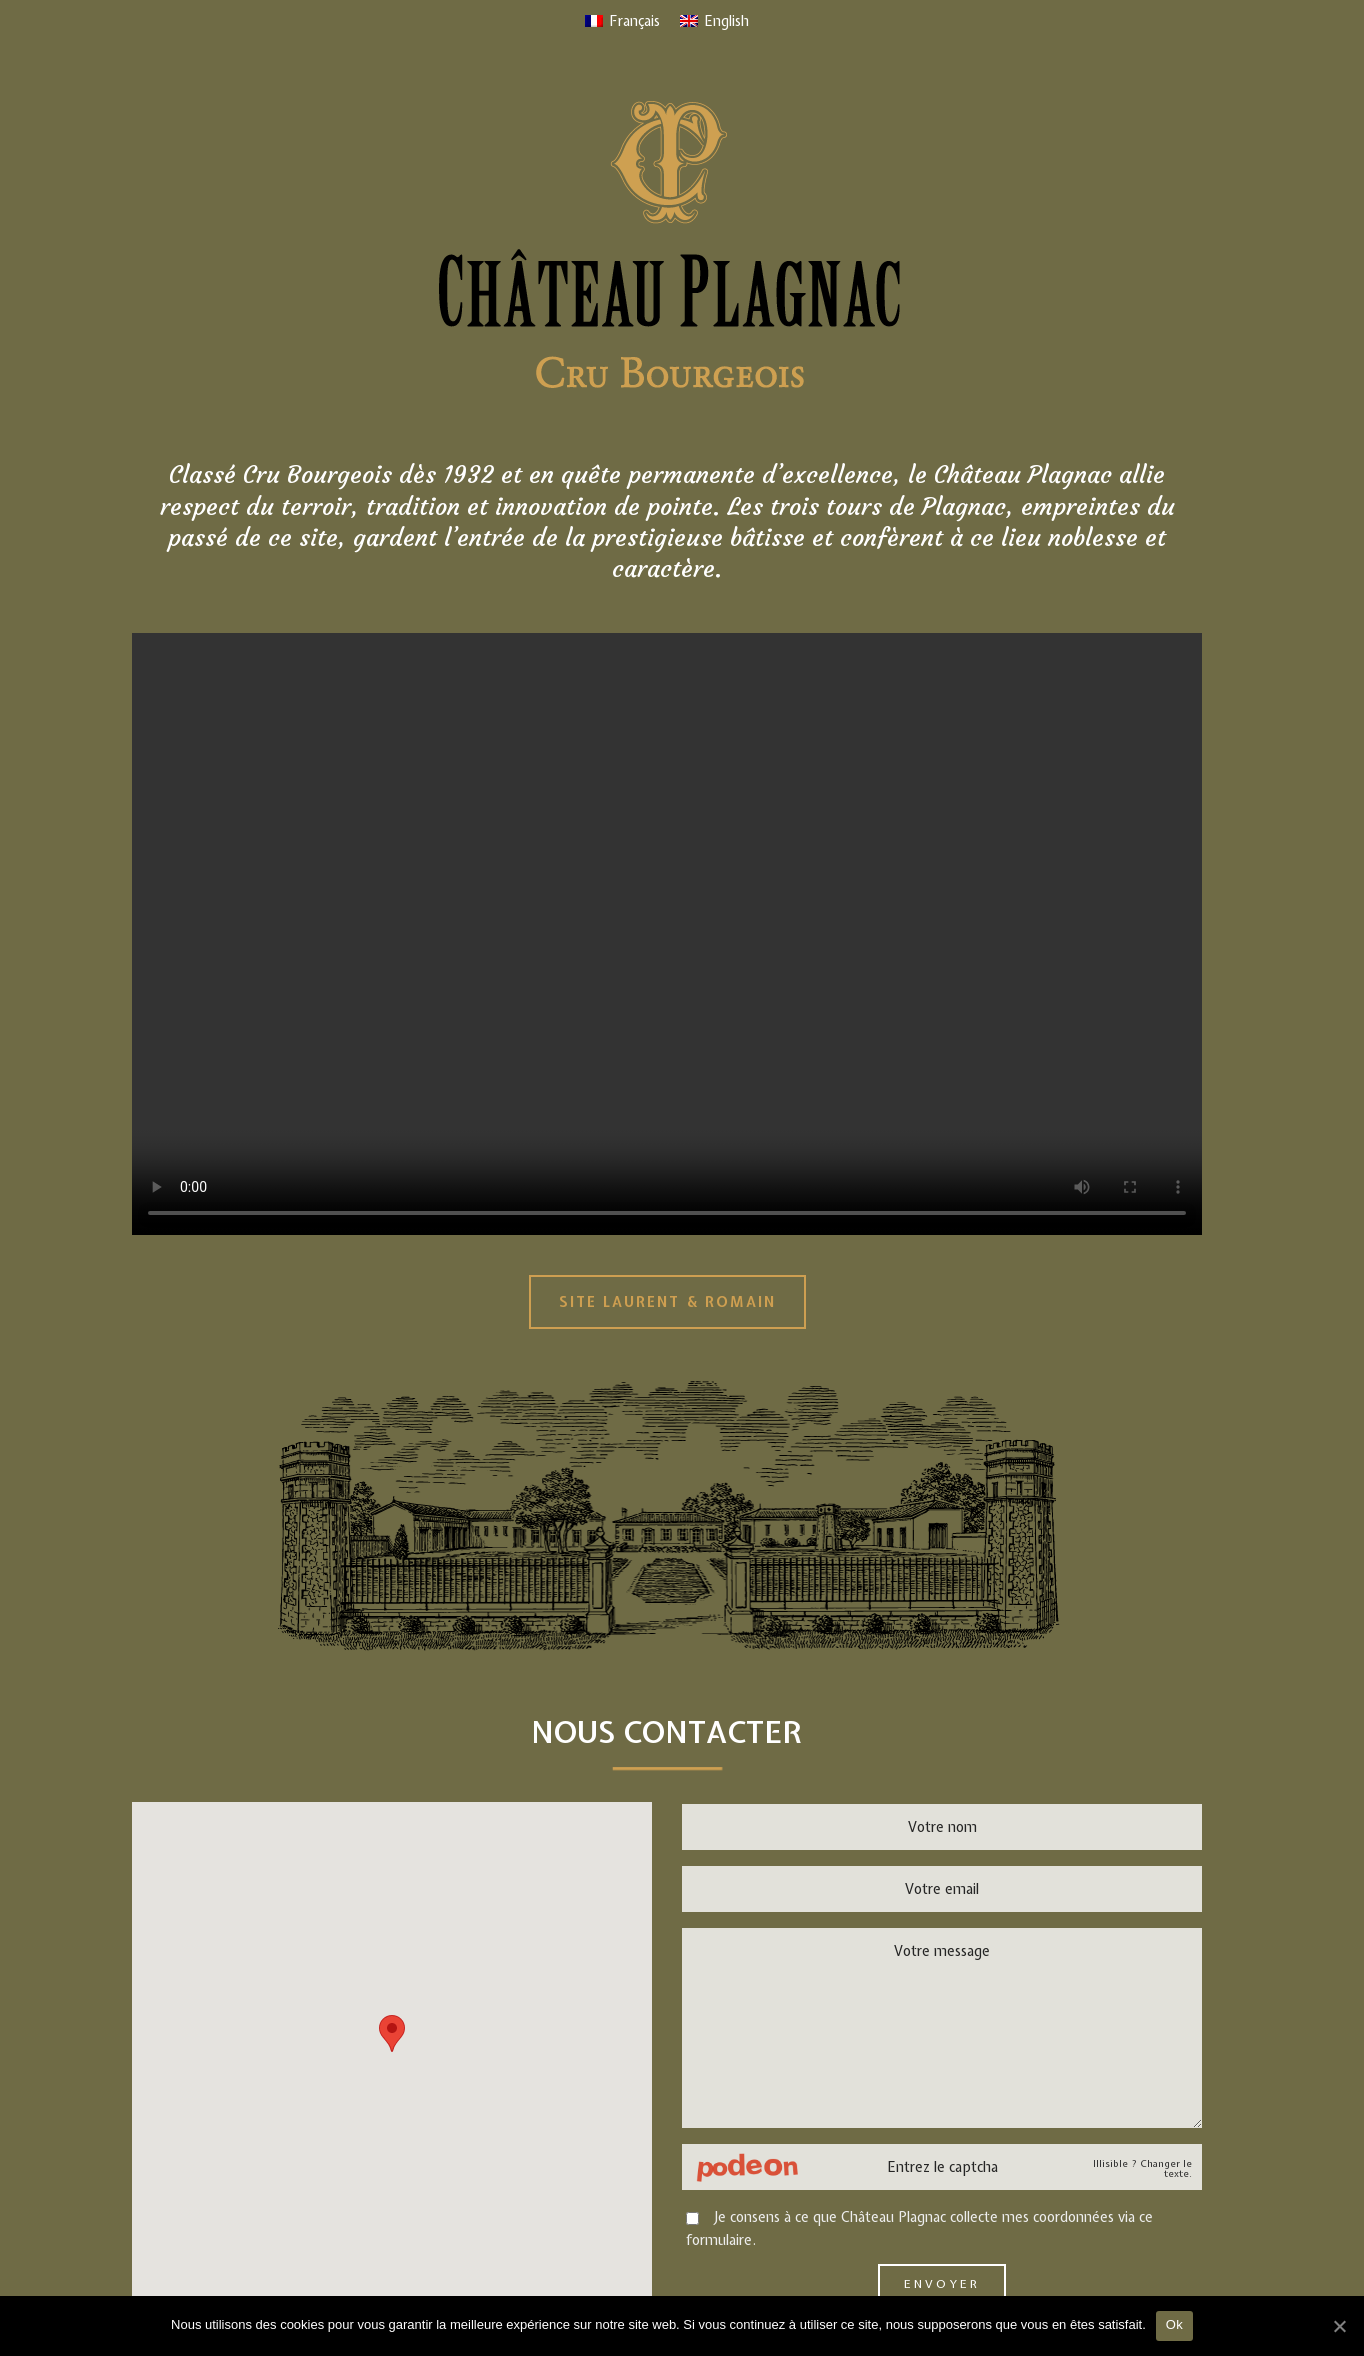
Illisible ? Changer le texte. (1142, 2169)
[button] (392, 2033)
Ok (1174, 2324)
